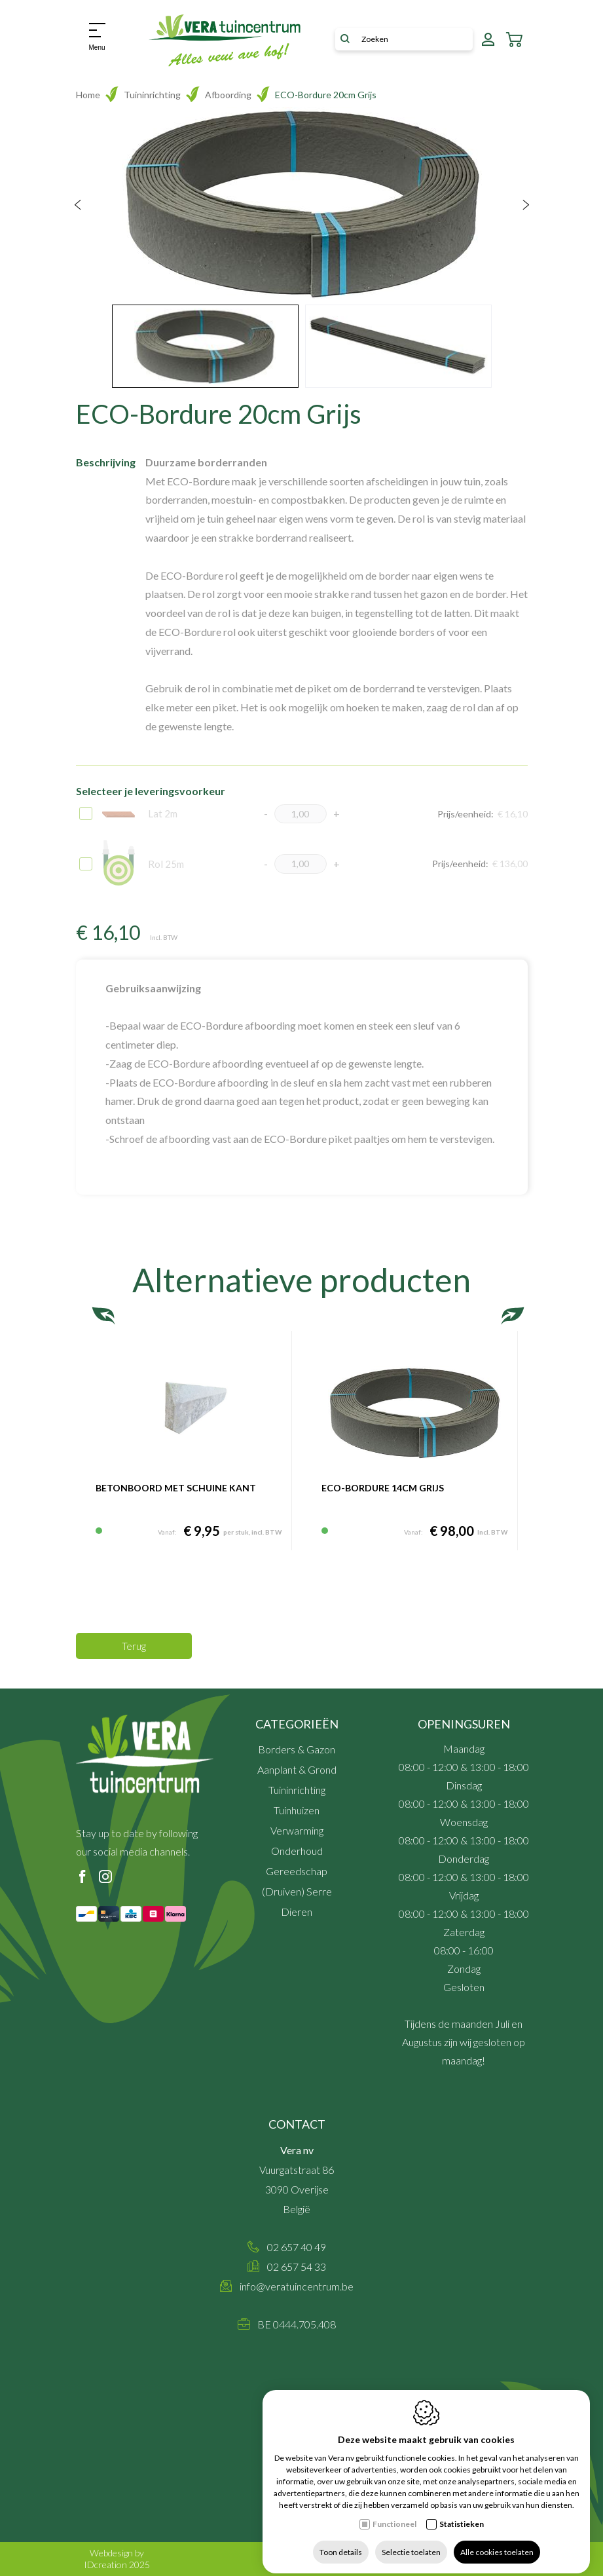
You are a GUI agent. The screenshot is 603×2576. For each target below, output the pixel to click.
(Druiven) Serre (297, 1891)
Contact (296, 2124)
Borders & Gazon (296, 1749)
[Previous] (78, 206)
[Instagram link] (105, 1877)
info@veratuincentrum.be (297, 2286)
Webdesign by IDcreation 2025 (117, 2558)
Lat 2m (139, 813)
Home (88, 94)
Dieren (296, 1911)
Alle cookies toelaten (497, 2542)
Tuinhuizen (297, 1810)
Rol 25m (143, 863)
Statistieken (461, 2513)
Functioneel (394, 2513)
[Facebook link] (82, 1877)
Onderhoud (297, 1850)
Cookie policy (501, 2564)
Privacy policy (448, 2564)
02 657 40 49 (296, 2247)
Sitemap (402, 2564)
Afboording (228, 94)
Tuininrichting (152, 94)
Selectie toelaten (411, 2542)
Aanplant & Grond (297, 1769)
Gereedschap (296, 1871)
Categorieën (296, 1724)
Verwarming (296, 1830)
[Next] (526, 206)
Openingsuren (464, 1724)
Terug (134, 1646)
